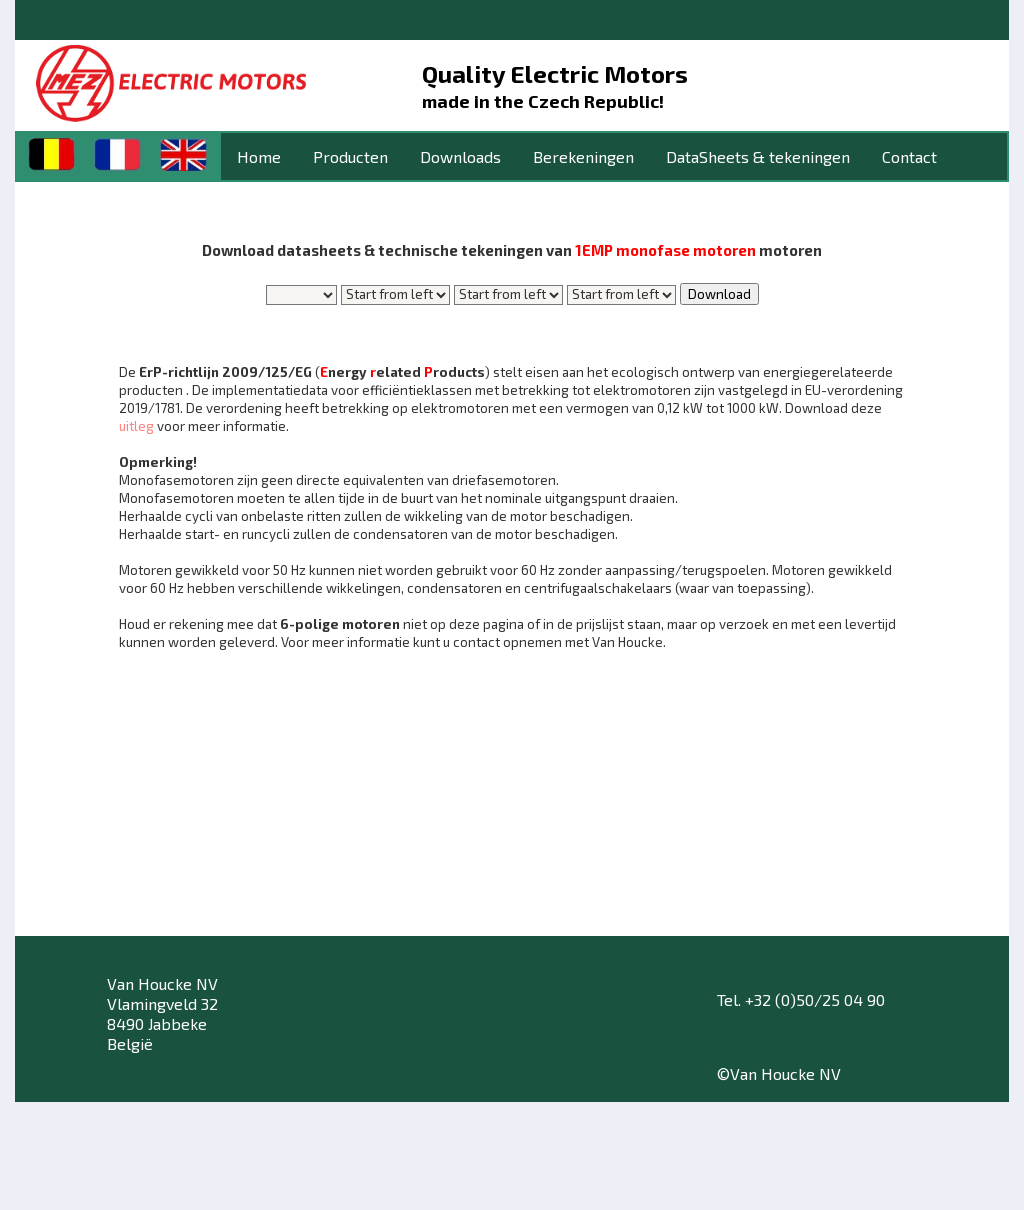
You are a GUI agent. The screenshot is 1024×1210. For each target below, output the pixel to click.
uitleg (136, 426)
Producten (350, 156)
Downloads (460, 156)
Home (259, 156)
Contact (909, 156)
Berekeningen (583, 156)
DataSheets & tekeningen (758, 156)
